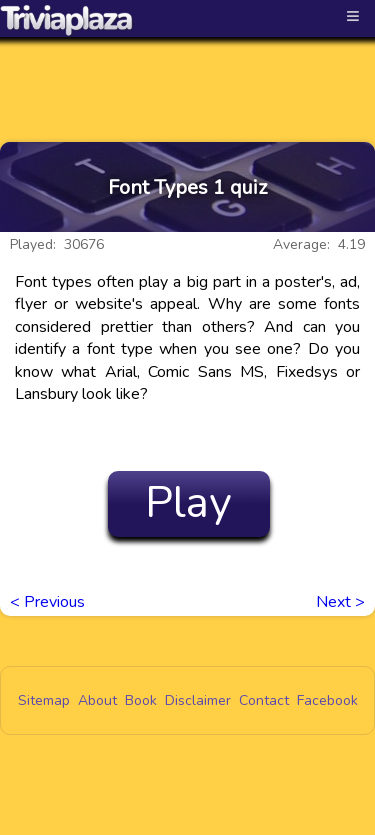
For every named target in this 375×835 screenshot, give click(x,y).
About (97, 700)
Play (188, 503)
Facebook (327, 700)
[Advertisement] (188, 72)
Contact (264, 700)
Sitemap (44, 700)
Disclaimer (198, 700)
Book (141, 700)
